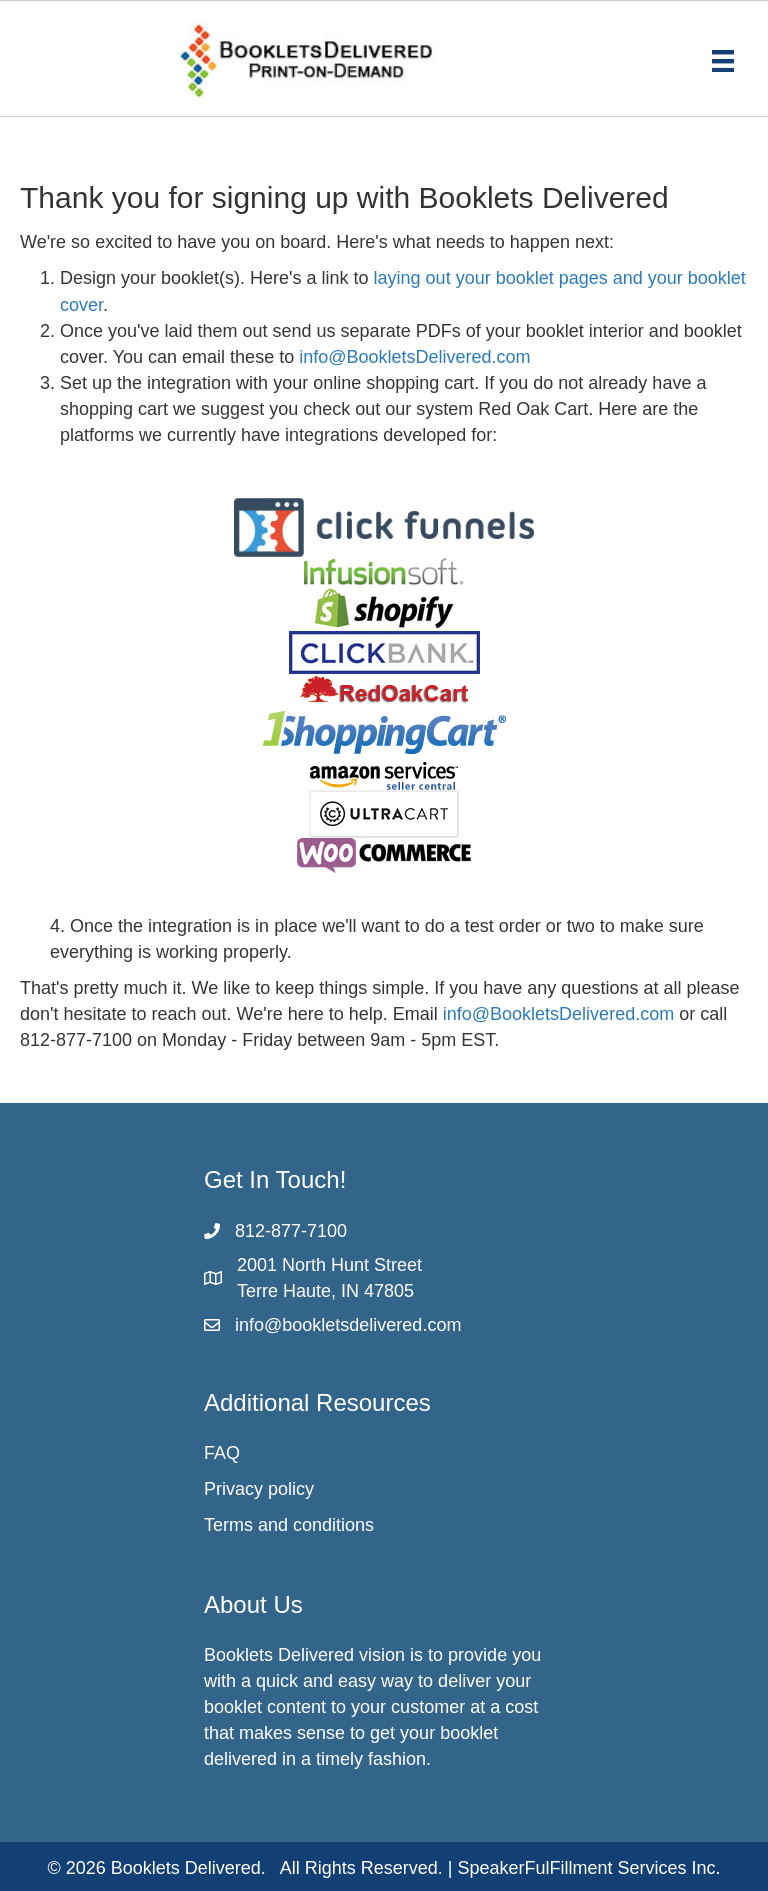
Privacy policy (259, 1489)
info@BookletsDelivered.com (414, 357)
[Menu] (723, 61)
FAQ (222, 1453)
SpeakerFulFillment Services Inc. (589, 1868)
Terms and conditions (289, 1525)
